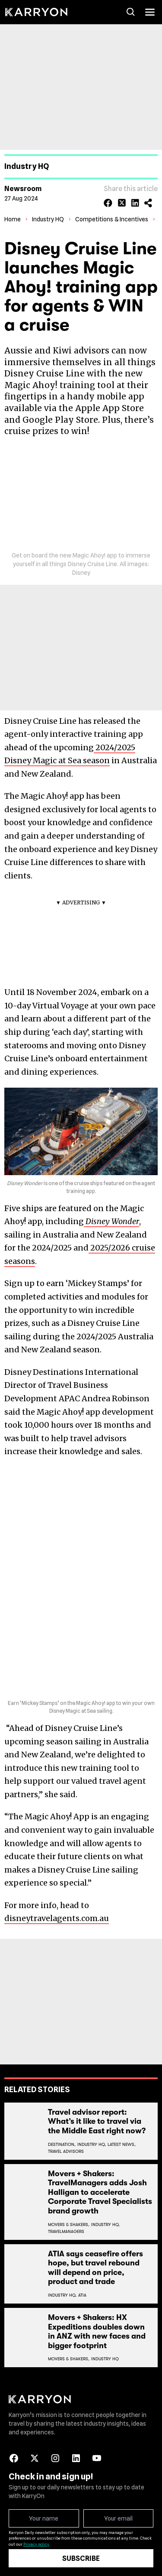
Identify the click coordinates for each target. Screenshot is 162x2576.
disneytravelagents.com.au (56, 1918)
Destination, (62, 2144)
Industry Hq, (91, 2144)
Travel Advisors (66, 2151)
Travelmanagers (66, 2231)
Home (12, 219)
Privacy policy (36, 2544)
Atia (82, 2295)
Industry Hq (105, 2358)
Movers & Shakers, (68, 2224)
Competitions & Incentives (111, 219)
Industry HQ (48, 219)
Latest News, (122, 2144)
